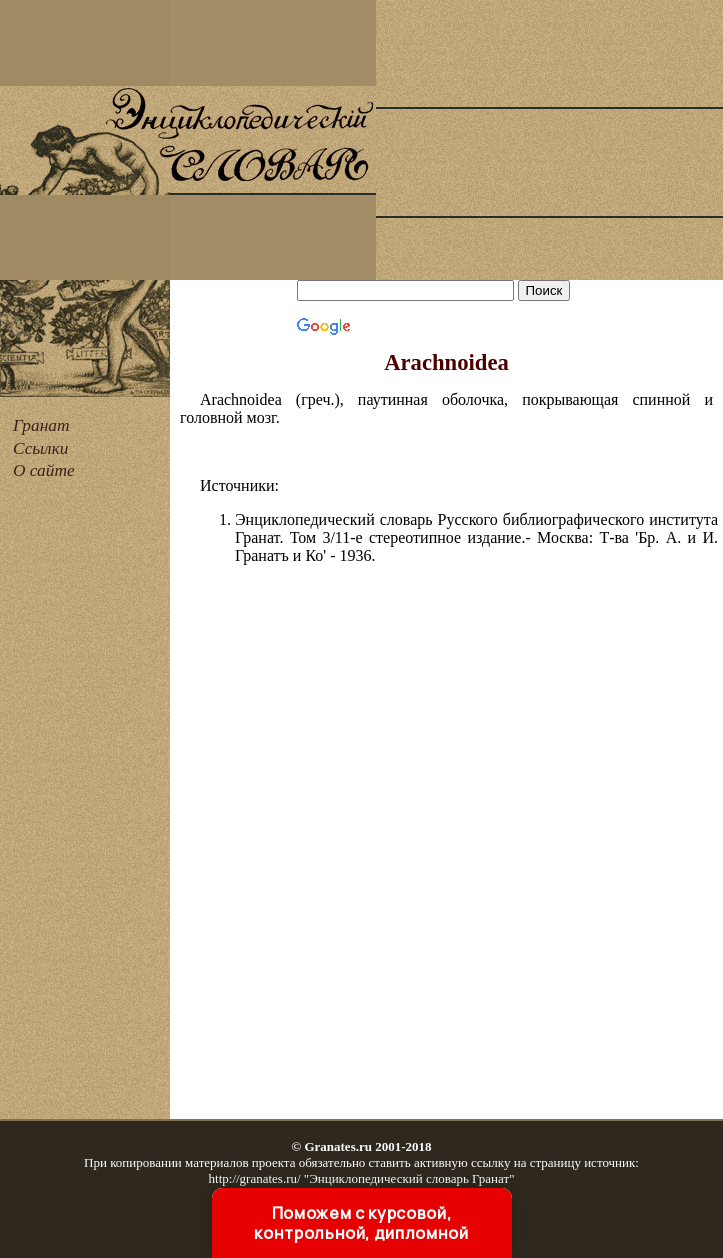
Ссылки (40, 448)
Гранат (41, 425)
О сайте (44, 470)
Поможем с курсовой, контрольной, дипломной (361, 1223)
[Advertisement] (549, 140)
